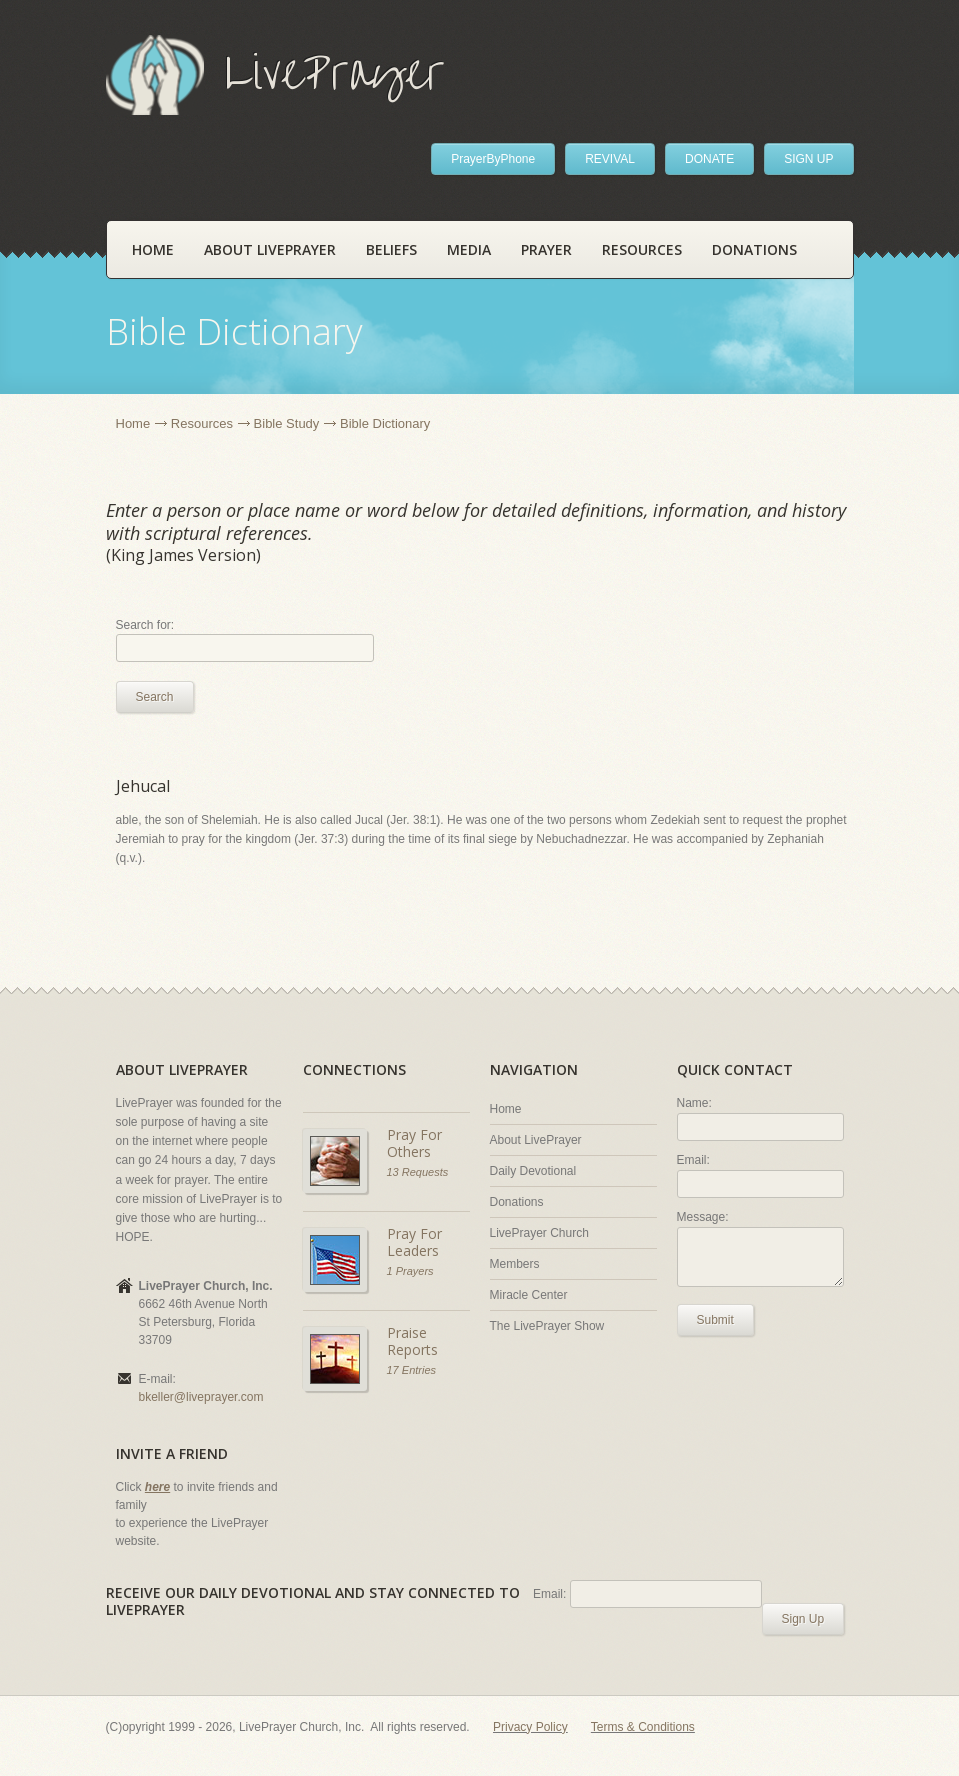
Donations (754, 249)
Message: (703, 1217)
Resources (642, 249)
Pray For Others (414, 1143)
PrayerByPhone (493, 159)
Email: (693, 1160)
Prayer (546, 249)
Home (153, 249)
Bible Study (287, 423)
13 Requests (418, 1172)
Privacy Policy (530, 1727)
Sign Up (803, 1619)
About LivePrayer (270, 249)
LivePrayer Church (539, 1233)
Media (469, 249)
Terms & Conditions (643, 1727)
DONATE (709, 159)
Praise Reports (412, 1341)
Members (515, 1264)
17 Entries (412, 1370)
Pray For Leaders (414, 1242)
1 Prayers (410, 1271)
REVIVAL (610, 159)
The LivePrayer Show (547, 1326)
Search (155, 697)
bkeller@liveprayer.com (201, 1397)
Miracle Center (529, 1295)
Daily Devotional (533, 1171)
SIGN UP (808, 159)
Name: (694, 1103)
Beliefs (391, 249)
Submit (715, 1320)
